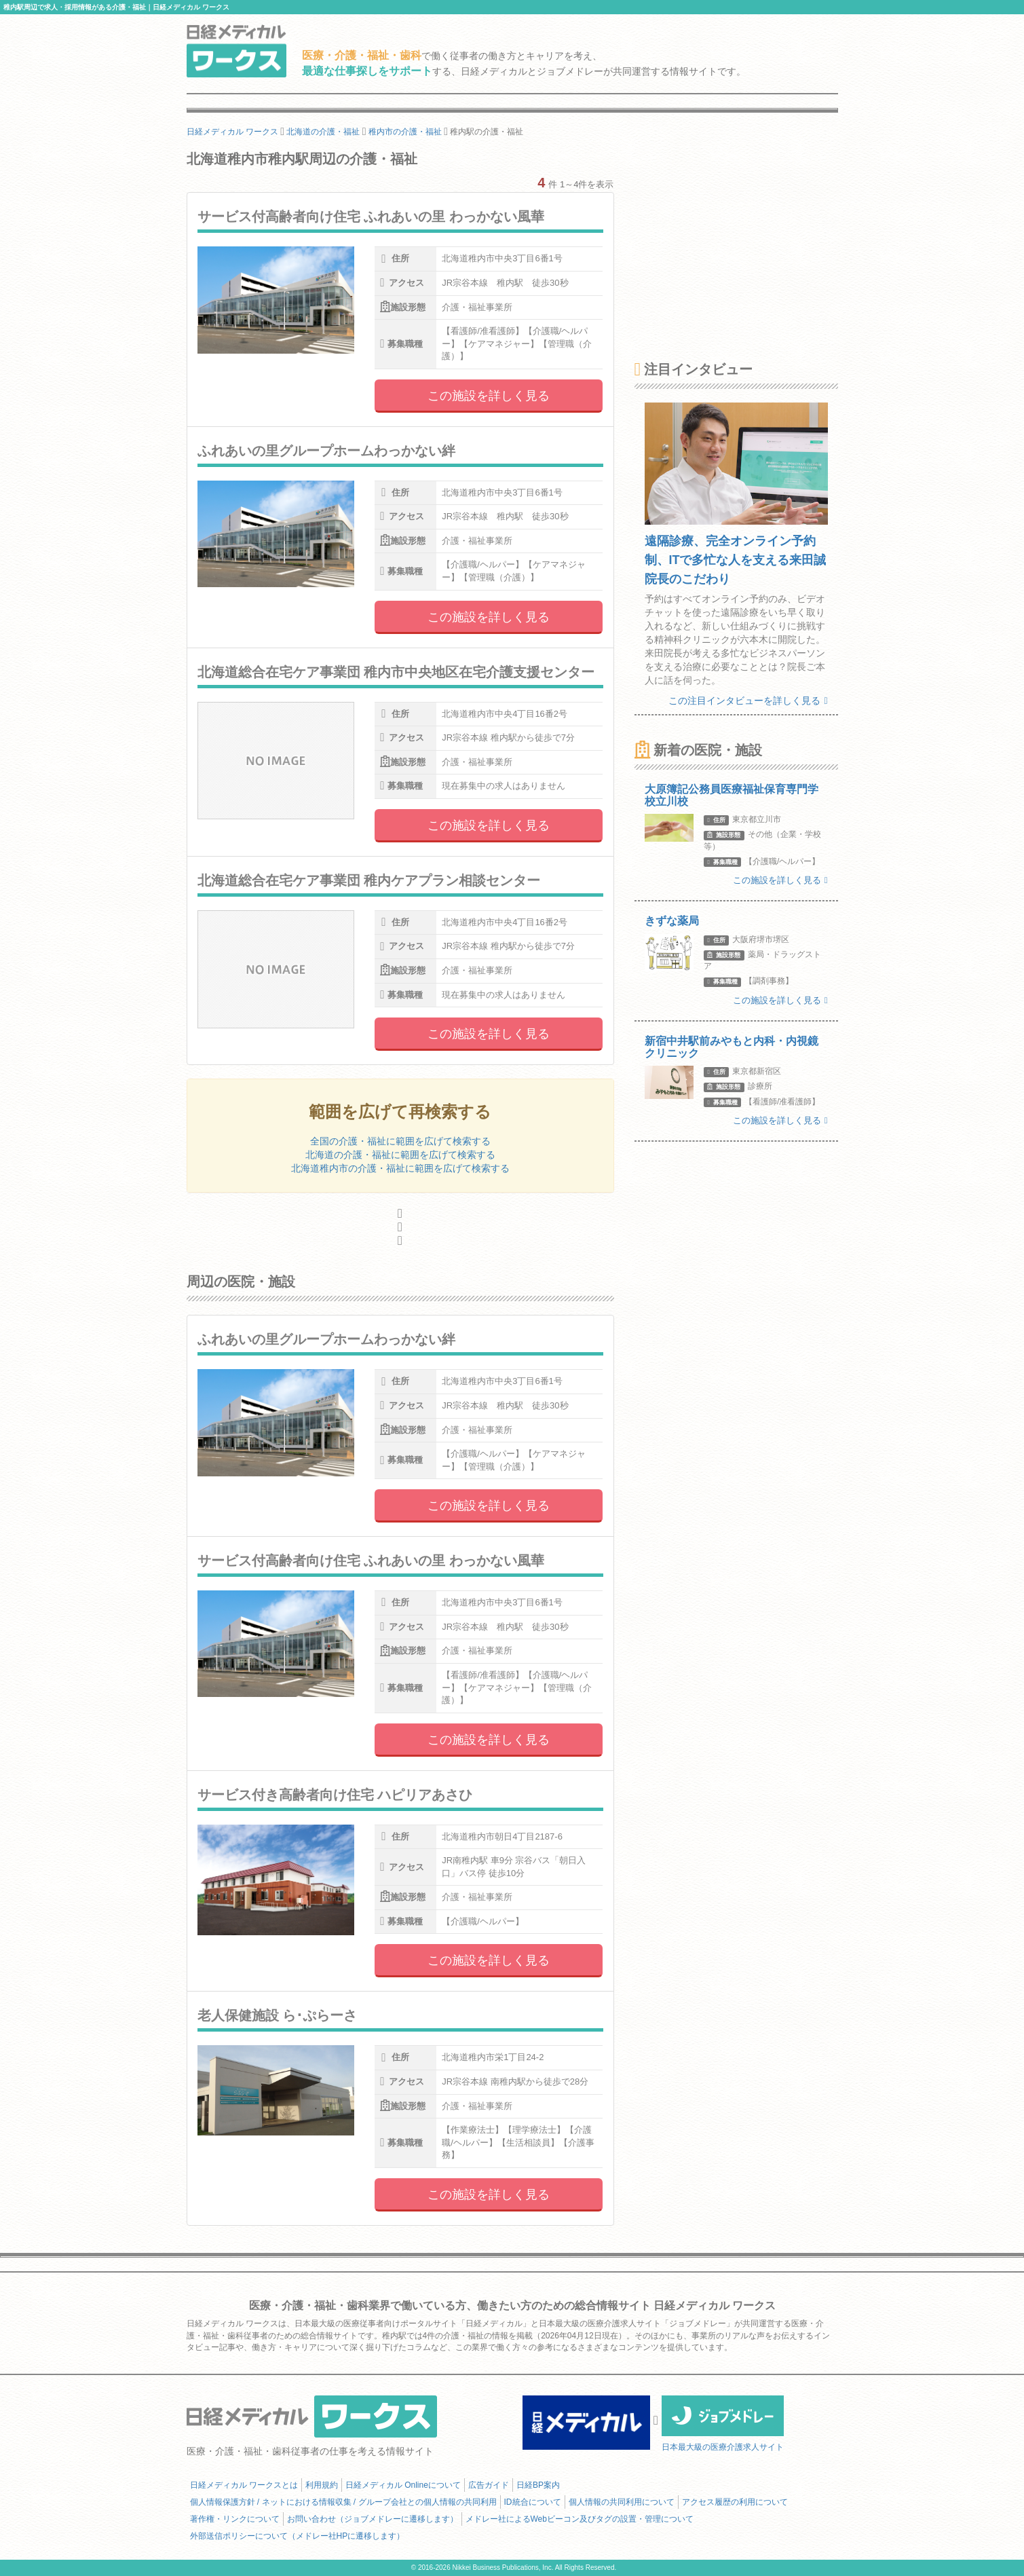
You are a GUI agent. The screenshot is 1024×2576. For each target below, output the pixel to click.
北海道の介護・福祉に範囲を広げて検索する (400, 1154)
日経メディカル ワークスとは (244, 2485)
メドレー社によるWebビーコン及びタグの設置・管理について (580, 2519)
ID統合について (532, 2502)
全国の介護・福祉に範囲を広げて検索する (400, 1141)
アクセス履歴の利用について (735, 2502)
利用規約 (321, 2485)
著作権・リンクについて (235, 2519)
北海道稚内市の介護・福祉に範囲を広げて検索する (400, 1168)
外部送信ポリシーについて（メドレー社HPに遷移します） (297, 2536)
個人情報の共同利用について (622, 2502)
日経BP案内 (538, 2485)
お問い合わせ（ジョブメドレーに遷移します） (372, 2519)
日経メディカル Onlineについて (403, 2485)
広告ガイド (488, 2485)
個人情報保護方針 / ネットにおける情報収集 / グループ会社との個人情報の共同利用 (343, 2502)
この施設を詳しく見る (489, 396)
